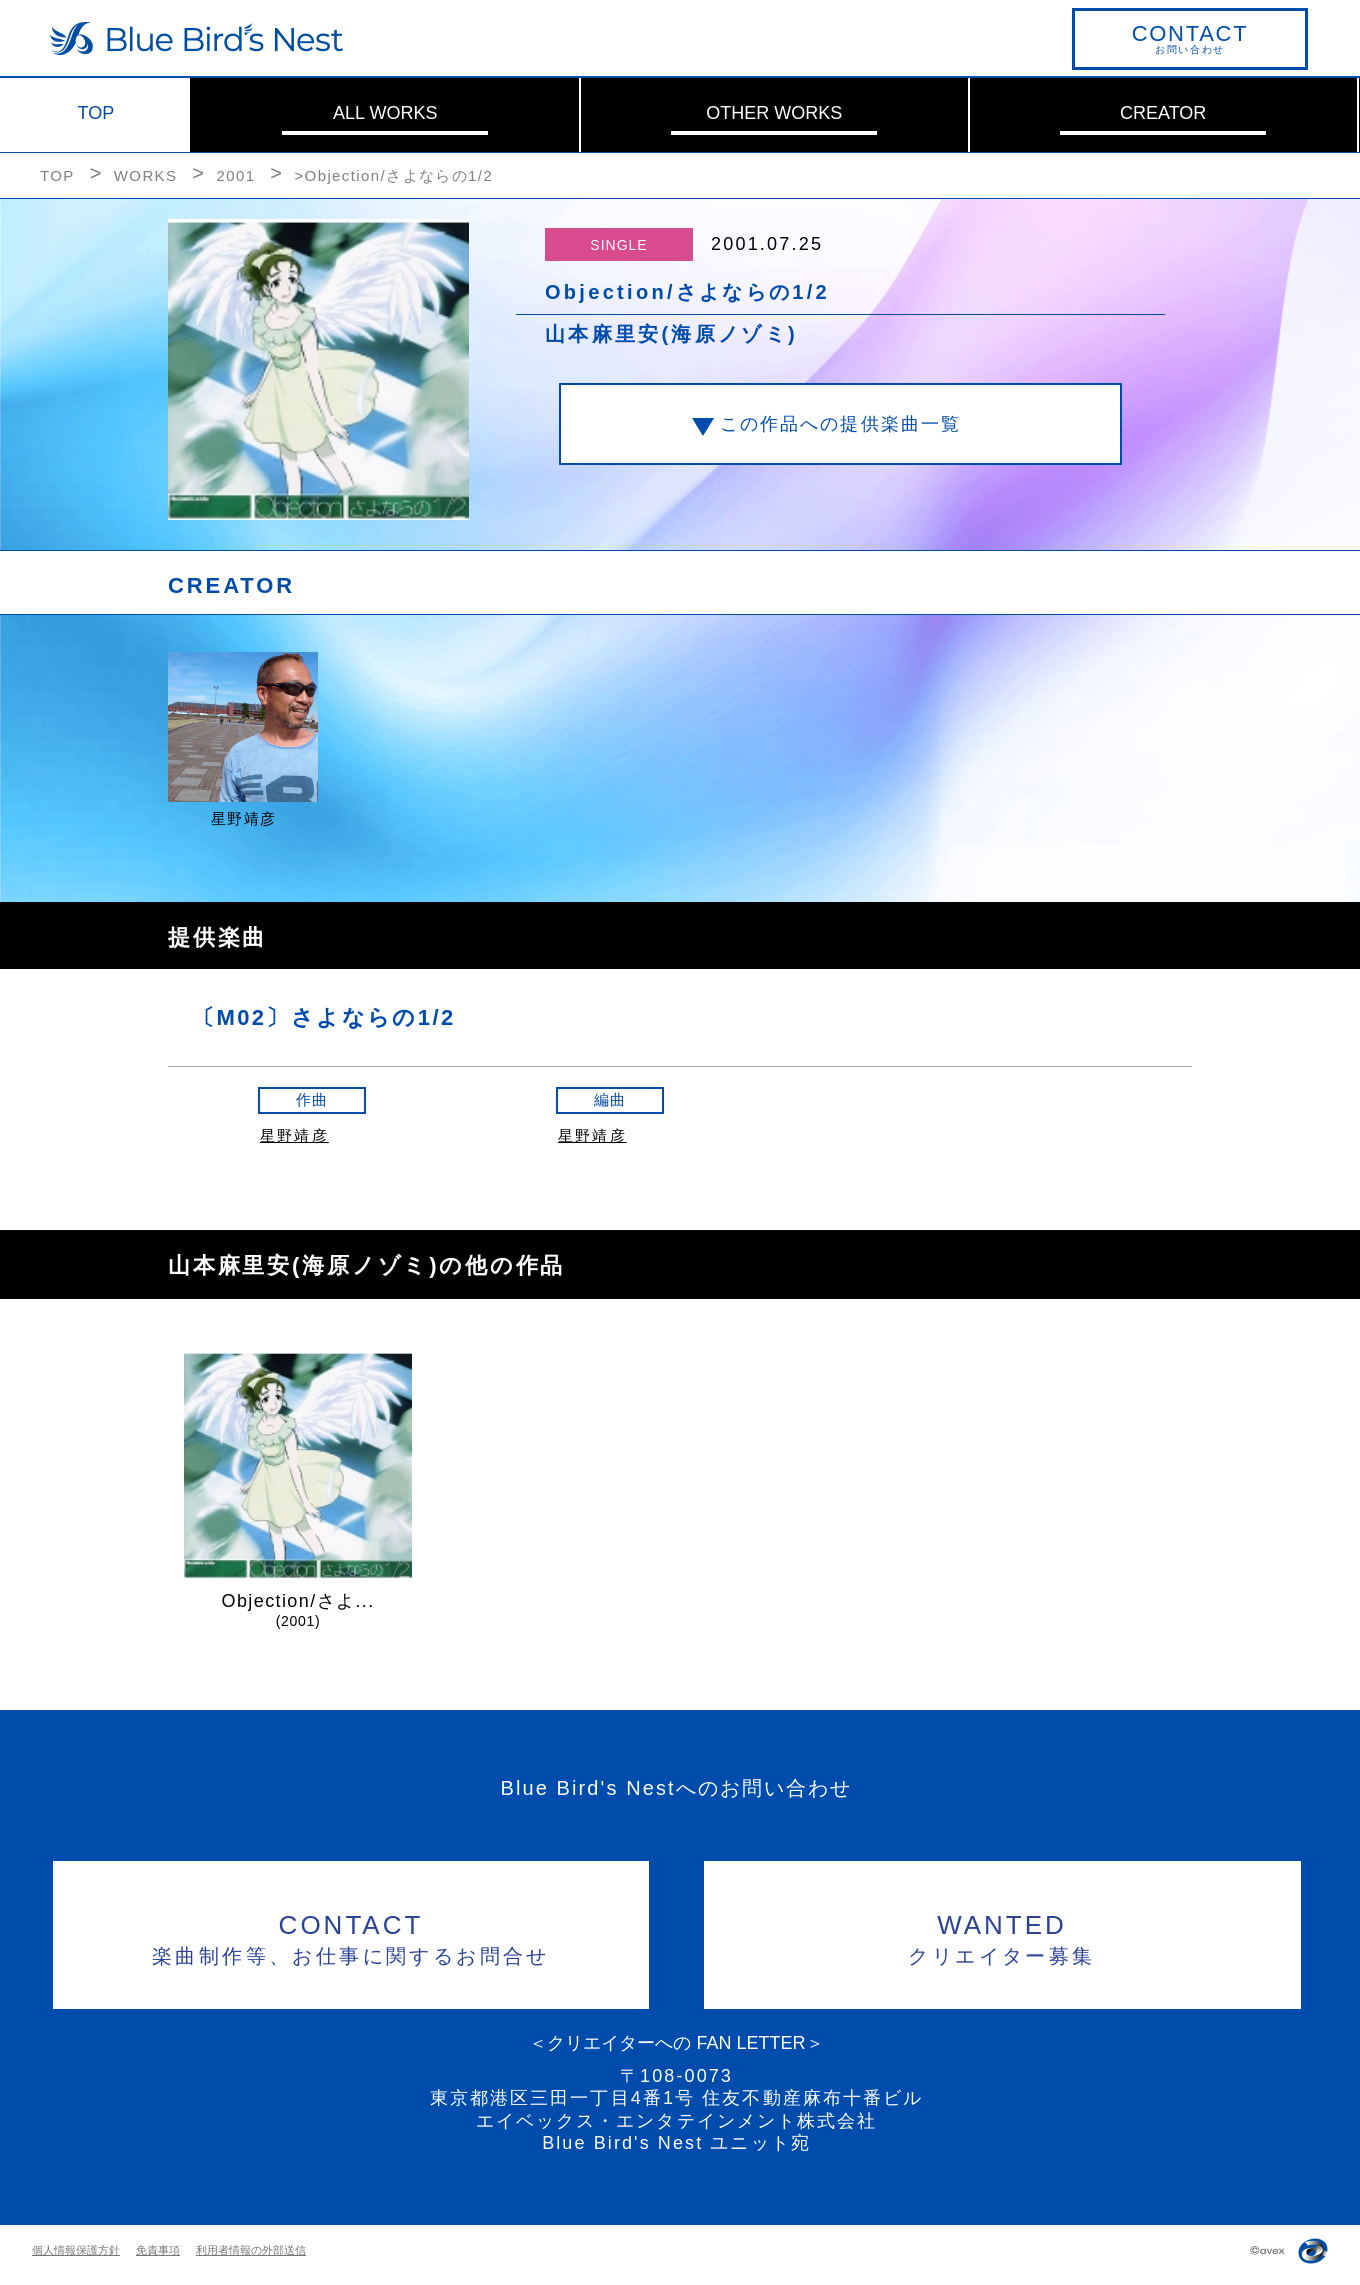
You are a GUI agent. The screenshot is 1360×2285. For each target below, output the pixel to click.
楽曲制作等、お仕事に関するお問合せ (351, 1936)
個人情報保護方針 (76, 2250)
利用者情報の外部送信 (251, 2250)
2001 (235, 175)
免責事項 (158, 2250)
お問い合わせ (1190, 38)
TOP (96, 113)
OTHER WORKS (774, 113)
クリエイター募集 (1002, 1936)
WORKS (146, 175)
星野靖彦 (294, 1135)
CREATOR (1163, 113)
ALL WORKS (385, 113)
